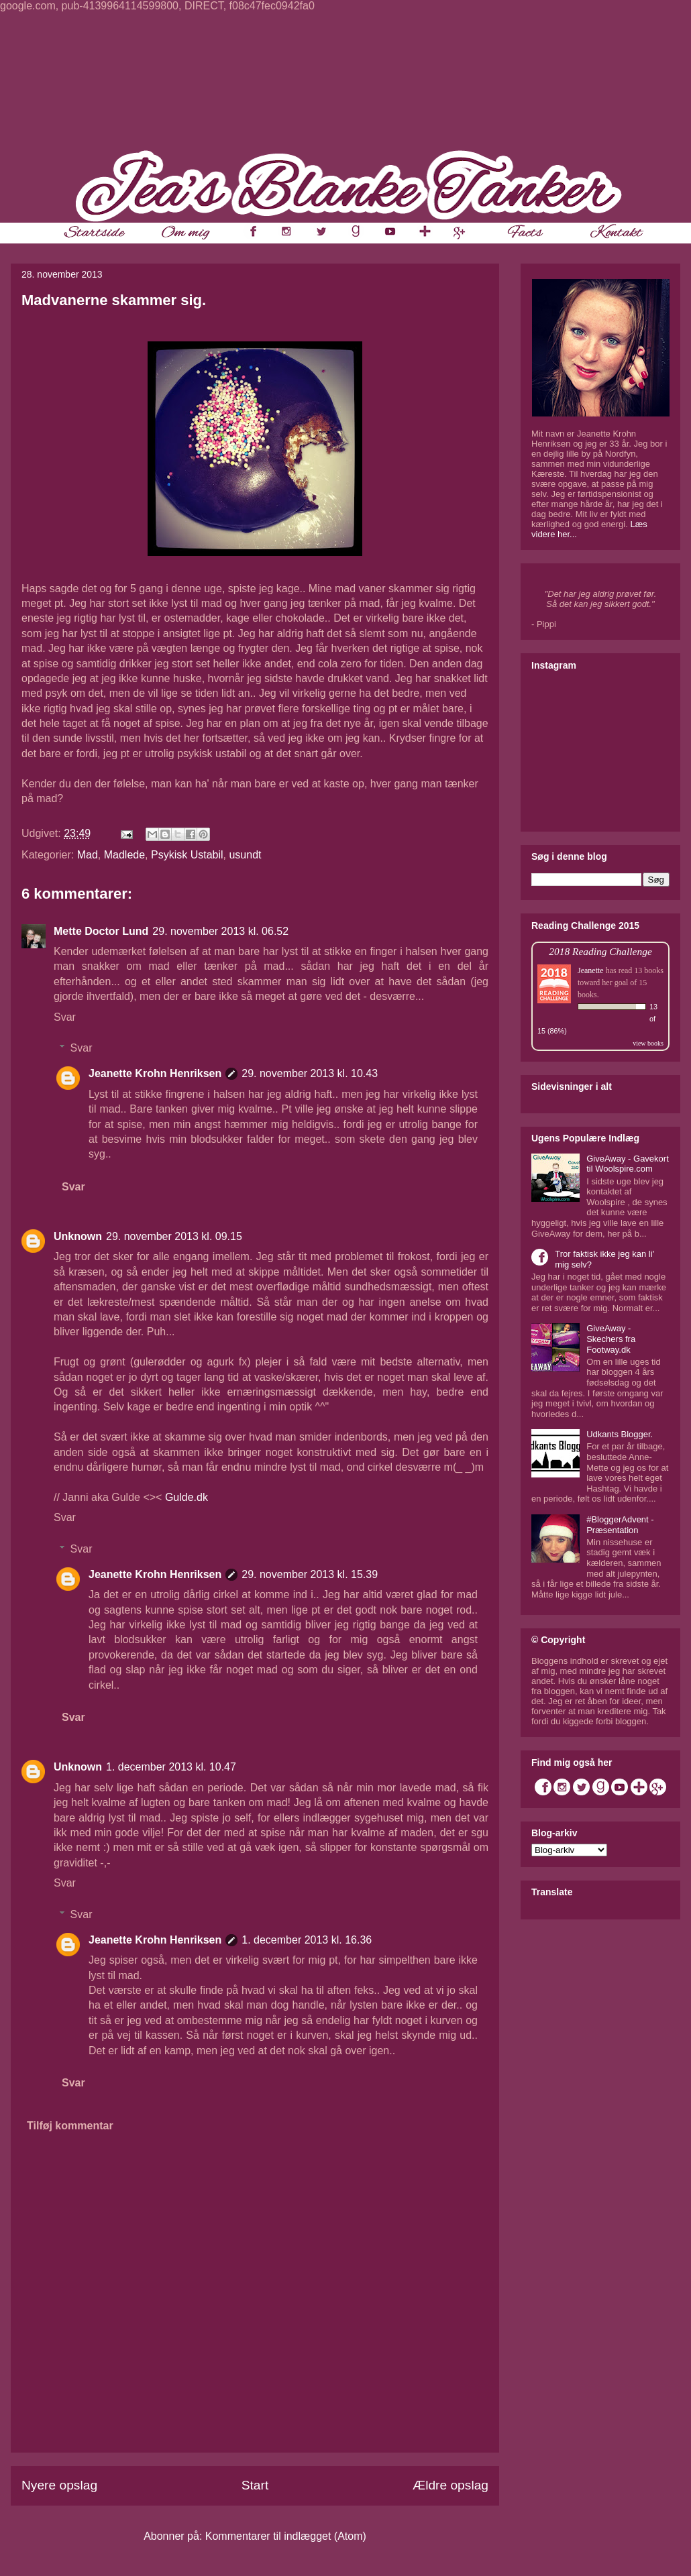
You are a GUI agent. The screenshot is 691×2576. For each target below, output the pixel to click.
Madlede (124, 854)
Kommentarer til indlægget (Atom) (285, 2536)
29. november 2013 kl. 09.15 (174, 1236)
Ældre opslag (450, 2485)
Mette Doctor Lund (101, 931)
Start (255, 2485)
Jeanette (591, 970)
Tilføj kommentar (70, 2125)
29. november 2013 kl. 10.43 (310, 1073)
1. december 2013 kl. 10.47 (171, 1767)
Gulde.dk (186, 1497)
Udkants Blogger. (619, 1434)
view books (648, 1043)
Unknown (78, 1236)
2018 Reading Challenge (600, 951)
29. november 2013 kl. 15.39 (310, 1574)
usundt (245, 854)
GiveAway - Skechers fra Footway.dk (610, 1338)
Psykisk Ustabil (187, 854)
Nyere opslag (59, 2485)
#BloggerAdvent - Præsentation (619, 1524)
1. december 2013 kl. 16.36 (307, 1940)
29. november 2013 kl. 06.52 (220, 931)
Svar (65, 1017)
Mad (87, 854)
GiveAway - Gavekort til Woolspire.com (627, 1164)
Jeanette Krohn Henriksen (155, 1073)
